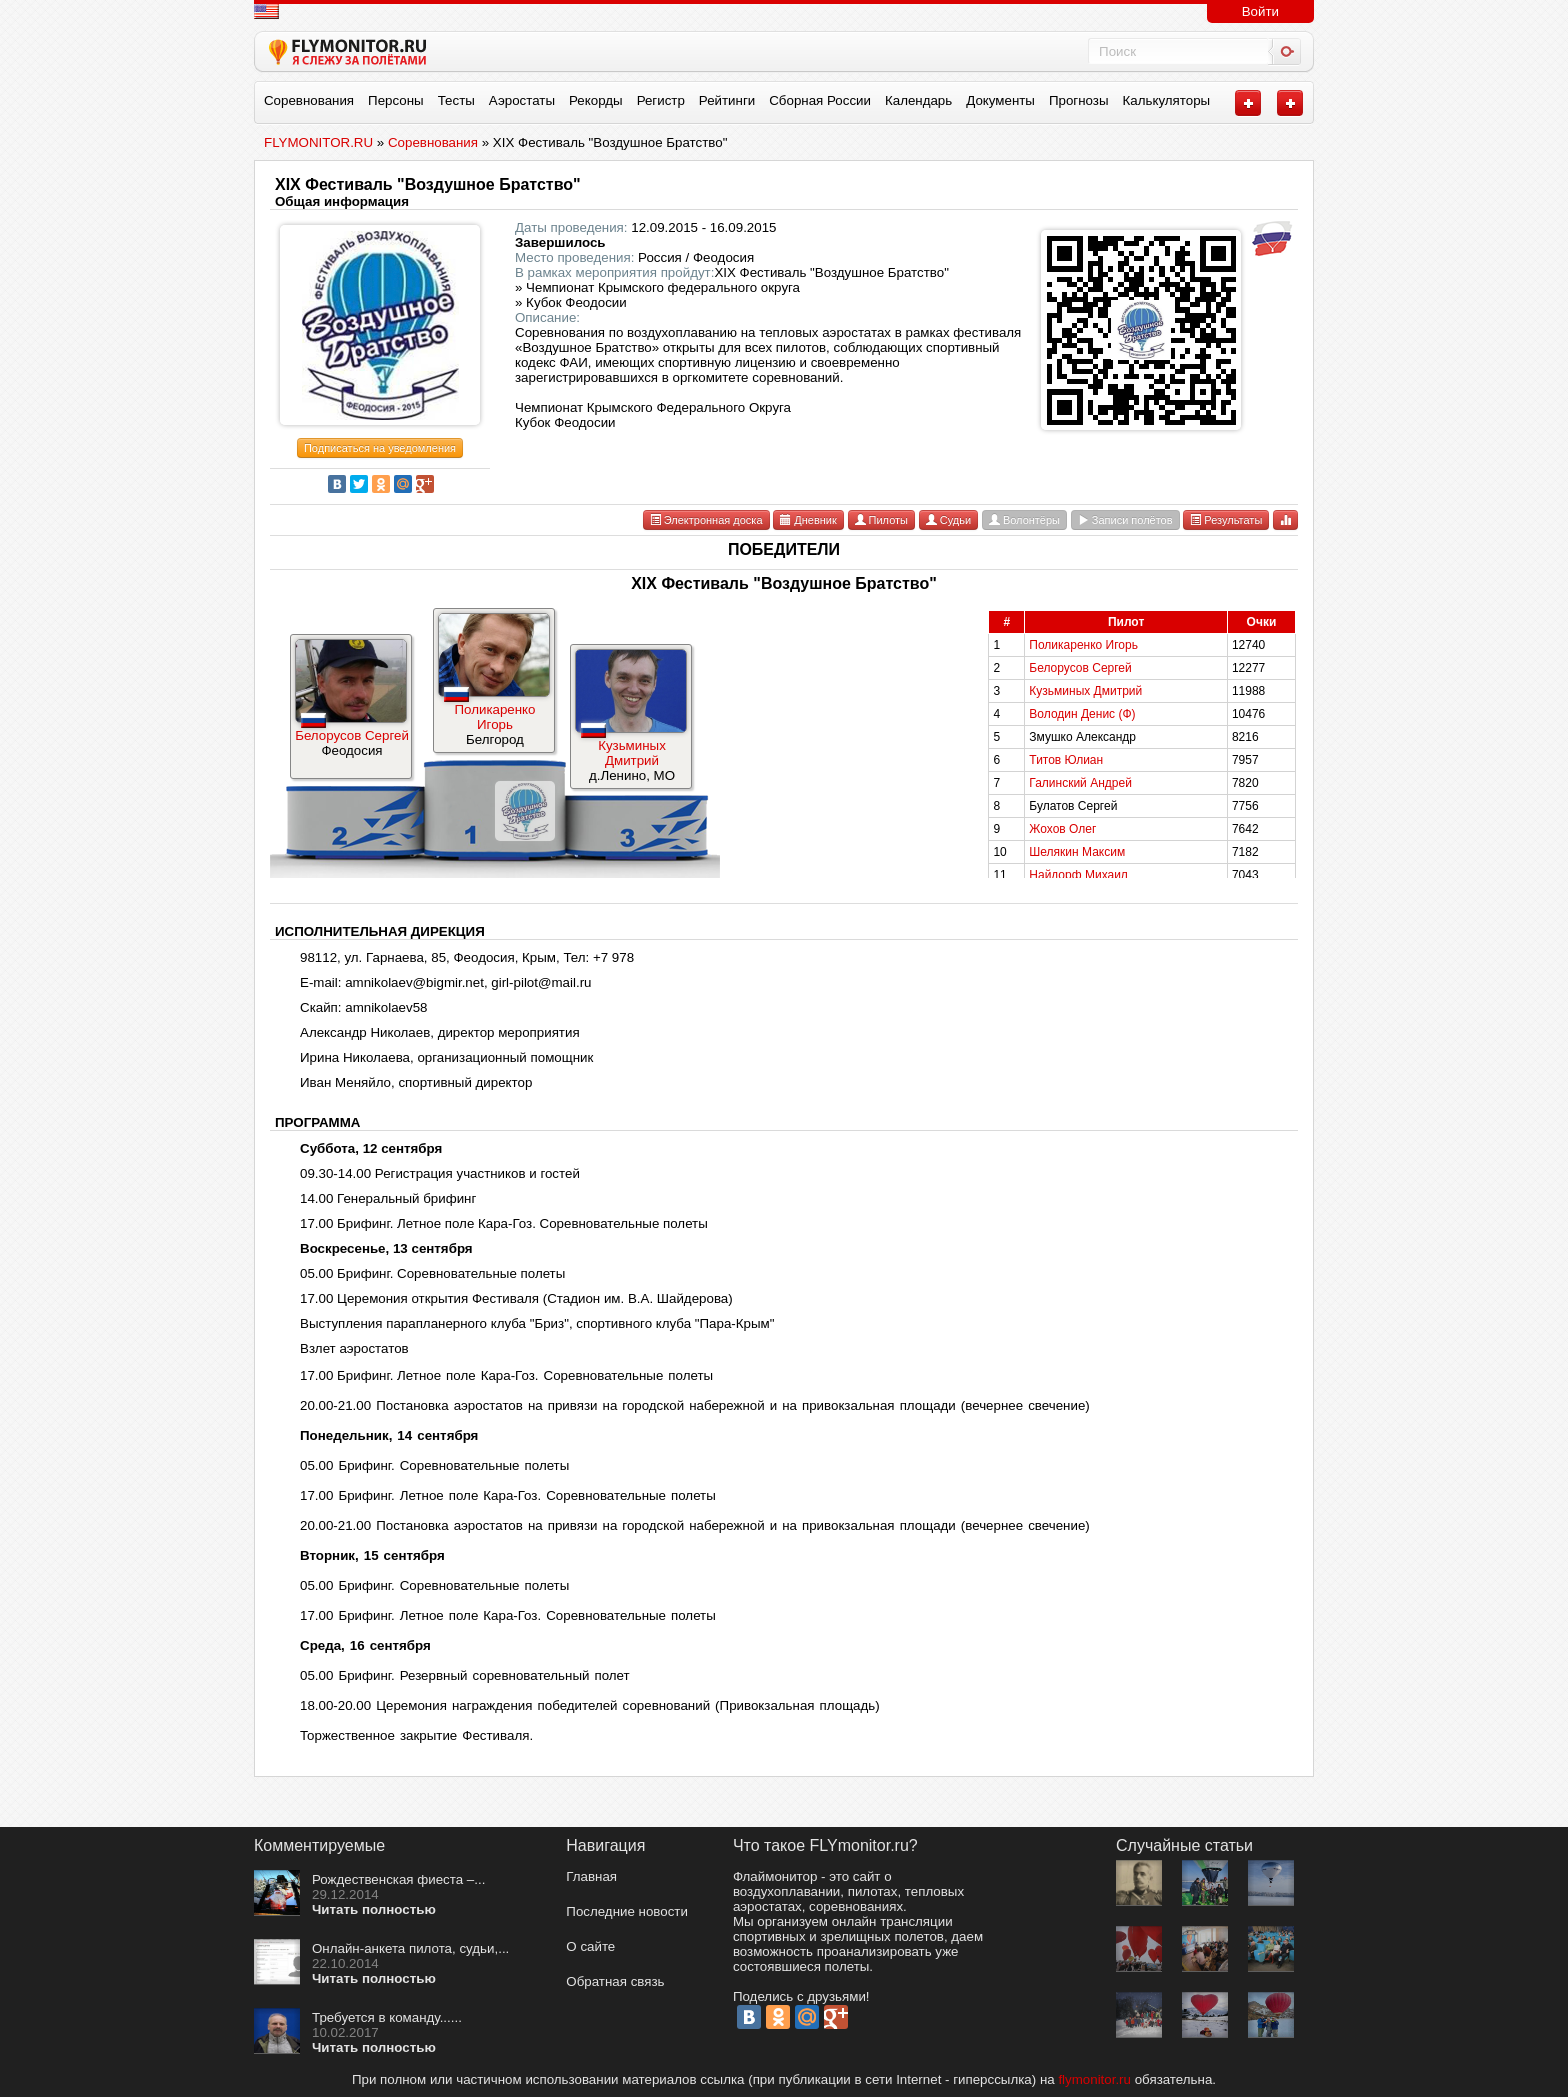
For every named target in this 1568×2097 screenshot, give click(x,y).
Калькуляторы (1167, 100)
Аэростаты (522, 100)
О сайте (590, 1946)
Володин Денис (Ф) (1082, 714)
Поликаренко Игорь (494, 717)
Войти (1260, 11)
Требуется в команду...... (387, 2017)
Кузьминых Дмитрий (632, 753)
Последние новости (627, 1911)
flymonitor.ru (1094, 2079)
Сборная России (820, 100)
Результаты (1226, 520)
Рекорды (596, 100)
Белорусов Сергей (352, 735)
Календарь (918, 100)
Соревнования (309, 100)
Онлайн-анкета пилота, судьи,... (410, 1948)
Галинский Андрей (1080, 783)
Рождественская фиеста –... (398, 1879)
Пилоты (881, 520)
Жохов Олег (1062, 829)
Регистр (661, 100)
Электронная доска (706, 520)
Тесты (456, 100)
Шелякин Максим (1077, 852)
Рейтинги (727, 100)
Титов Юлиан (1066, 760)
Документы (1000, 100)
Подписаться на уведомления (380, 448)
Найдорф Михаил (1078, 875)
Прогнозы (1079, 100)
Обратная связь (615, 1981)
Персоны (396, 100)
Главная (591, 1876)
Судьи (948, 520)
